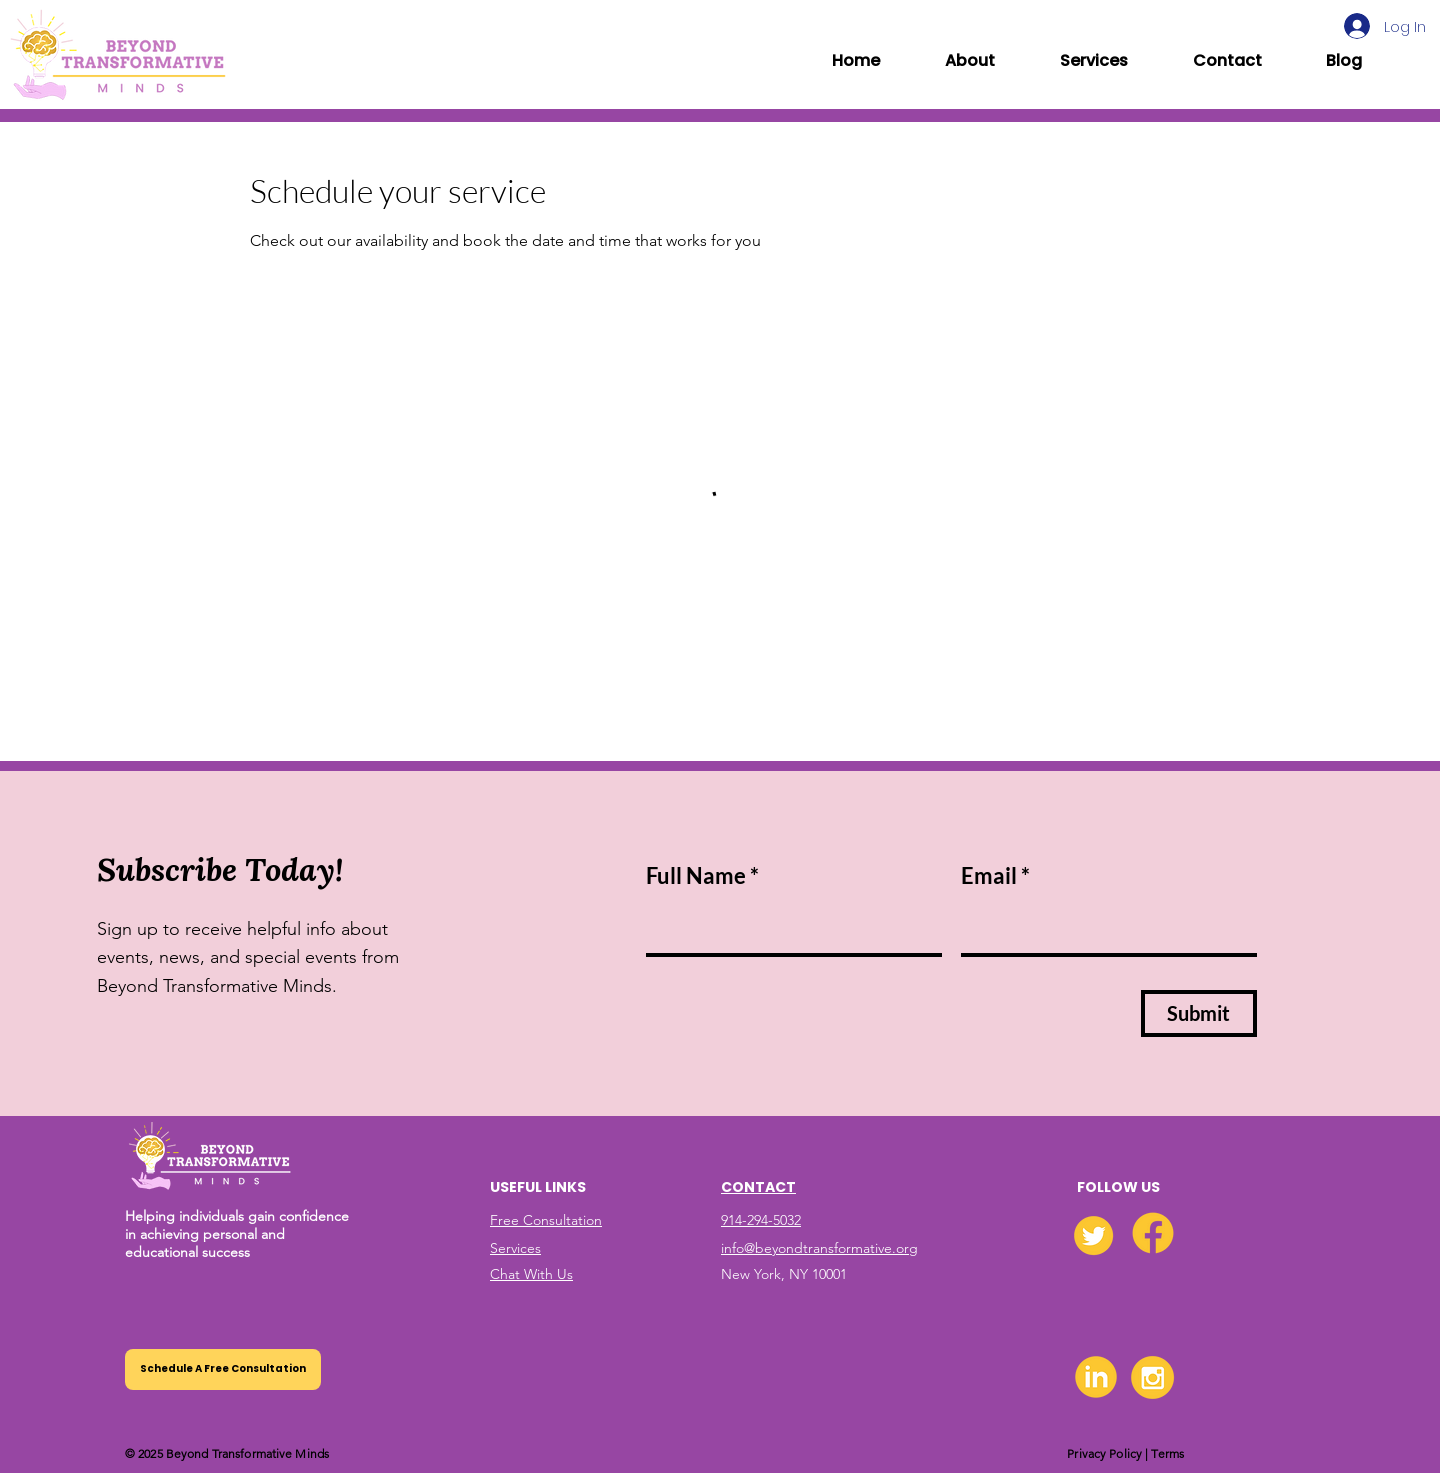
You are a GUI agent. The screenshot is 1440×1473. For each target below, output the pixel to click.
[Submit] (1199, 1013)
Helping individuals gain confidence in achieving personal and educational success (237, 1234)
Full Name (696, 876)
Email (989, 876)
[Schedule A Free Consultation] (223, 1369)
